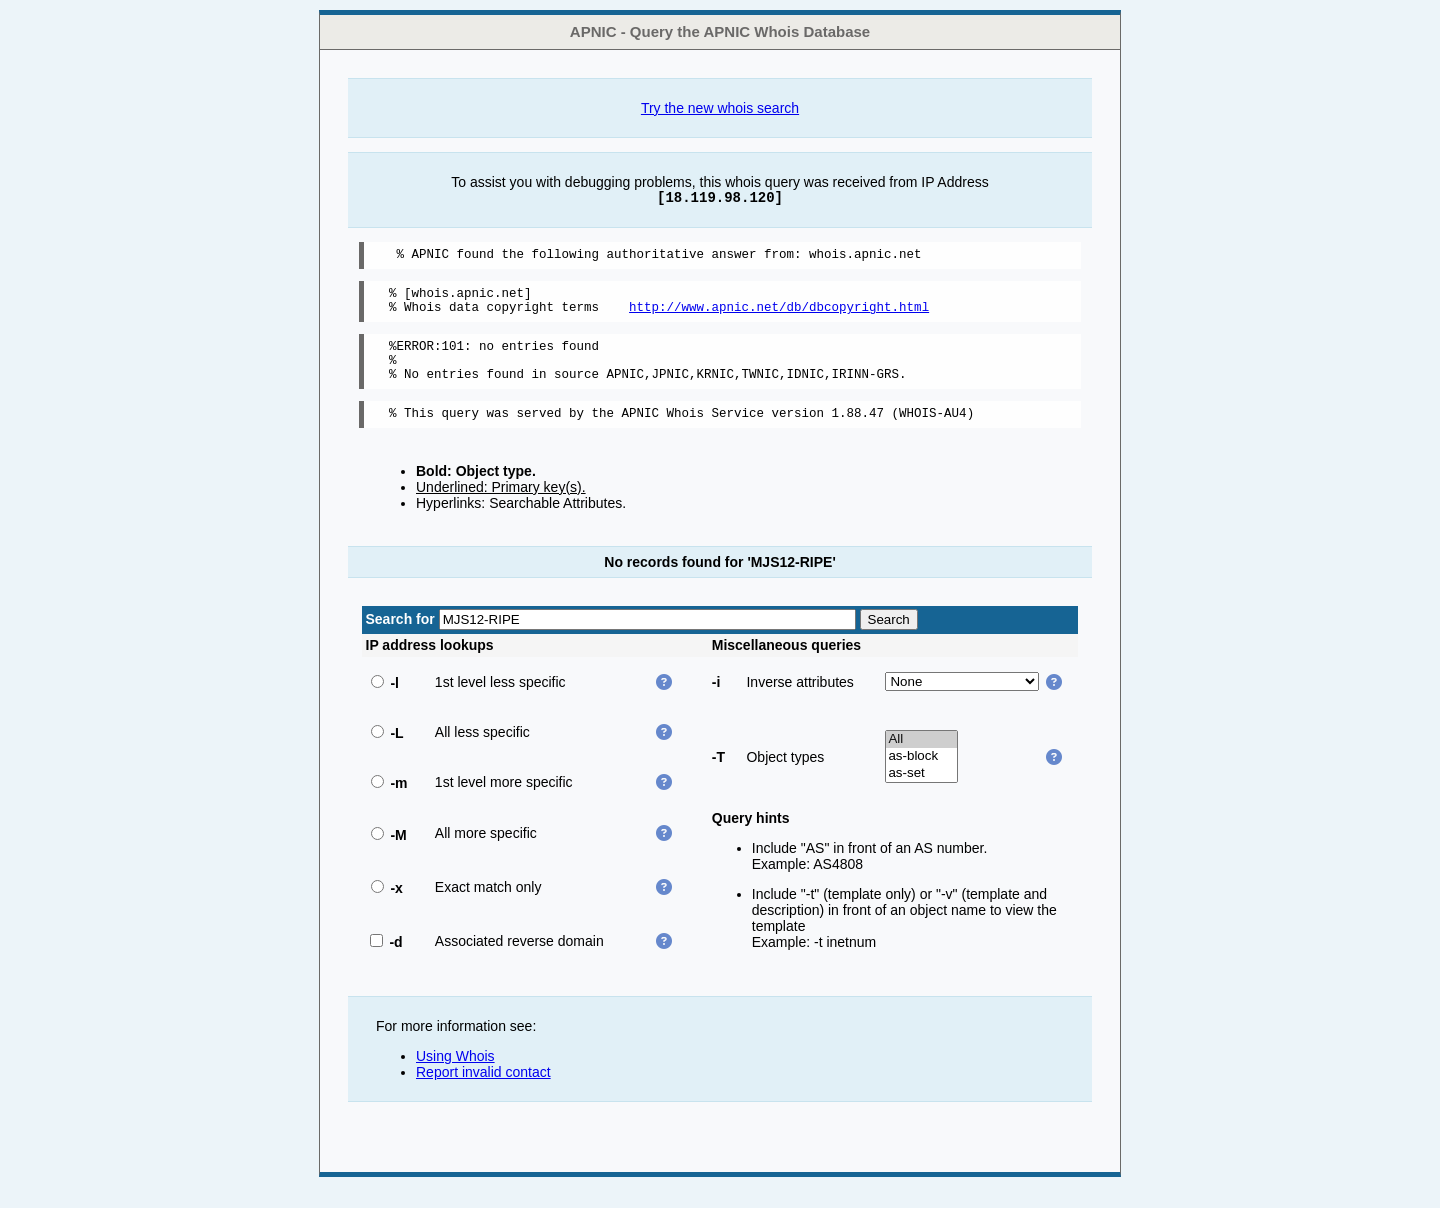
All (921, 760)
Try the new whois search (720, 108)
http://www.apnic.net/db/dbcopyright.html (779, 315)
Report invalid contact (483, 1093)
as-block (921, 777)
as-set (921, 794)
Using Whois (455, 1077)
